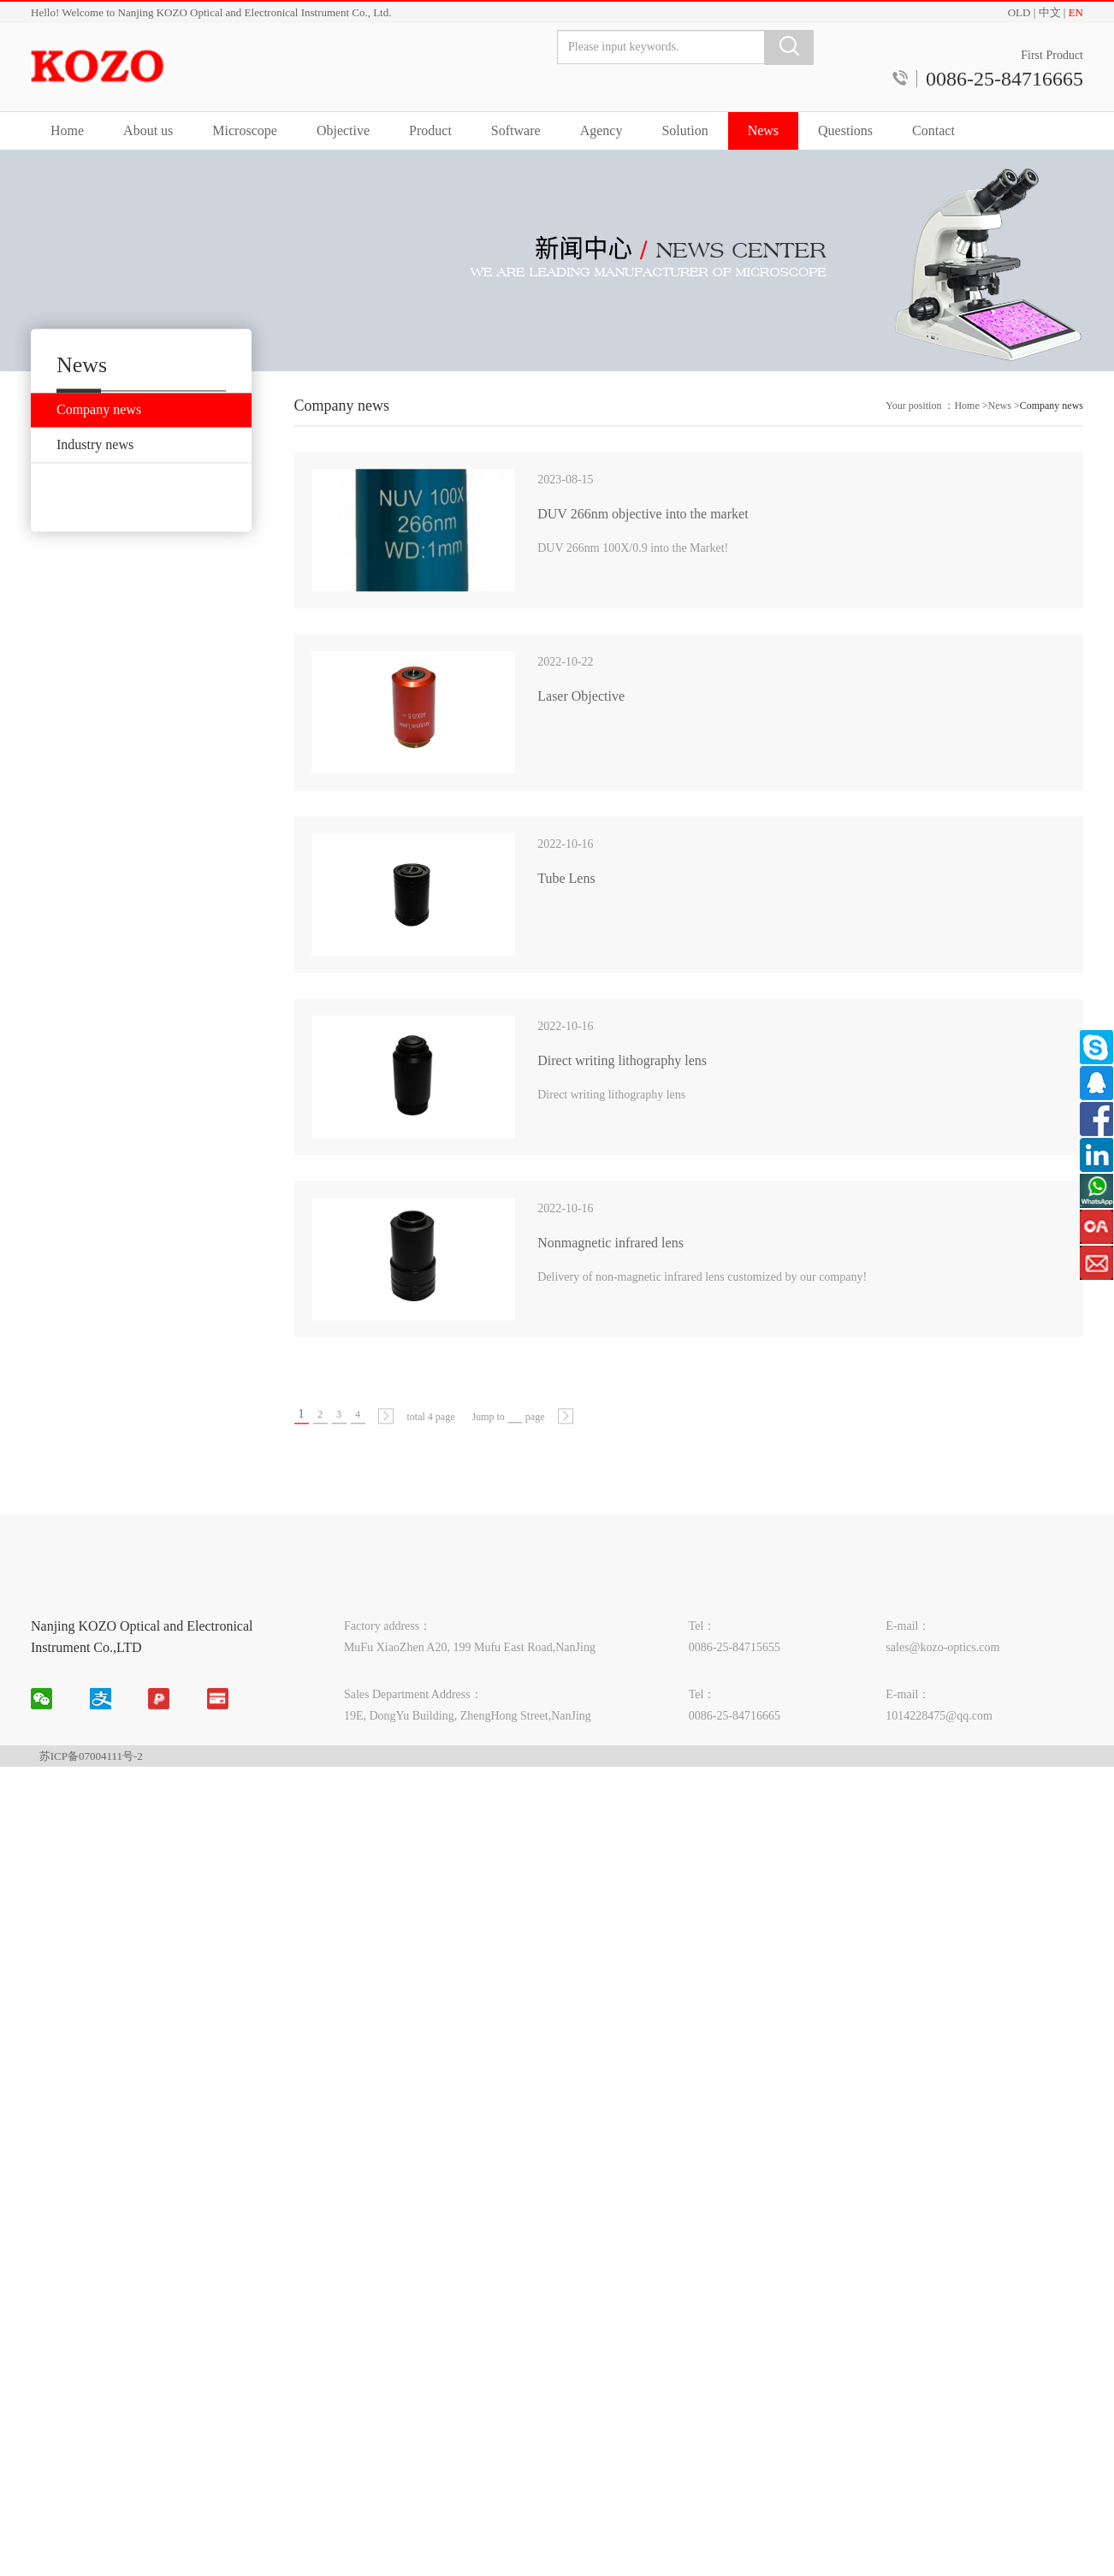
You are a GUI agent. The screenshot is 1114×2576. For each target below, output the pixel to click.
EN (1076, 12)
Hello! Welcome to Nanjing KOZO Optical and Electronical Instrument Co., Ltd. (211, 12)
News (763, 130)
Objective (343, 130)
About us (148, 130)
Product (430, 130)
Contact (933, 130)
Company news (1051, 455)
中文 (1050, 12)
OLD (1019, 12)
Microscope (244, 130)
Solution (684, 130)
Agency (601, 130)
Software (516, 130)
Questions (845, 130)
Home (67, 130)
